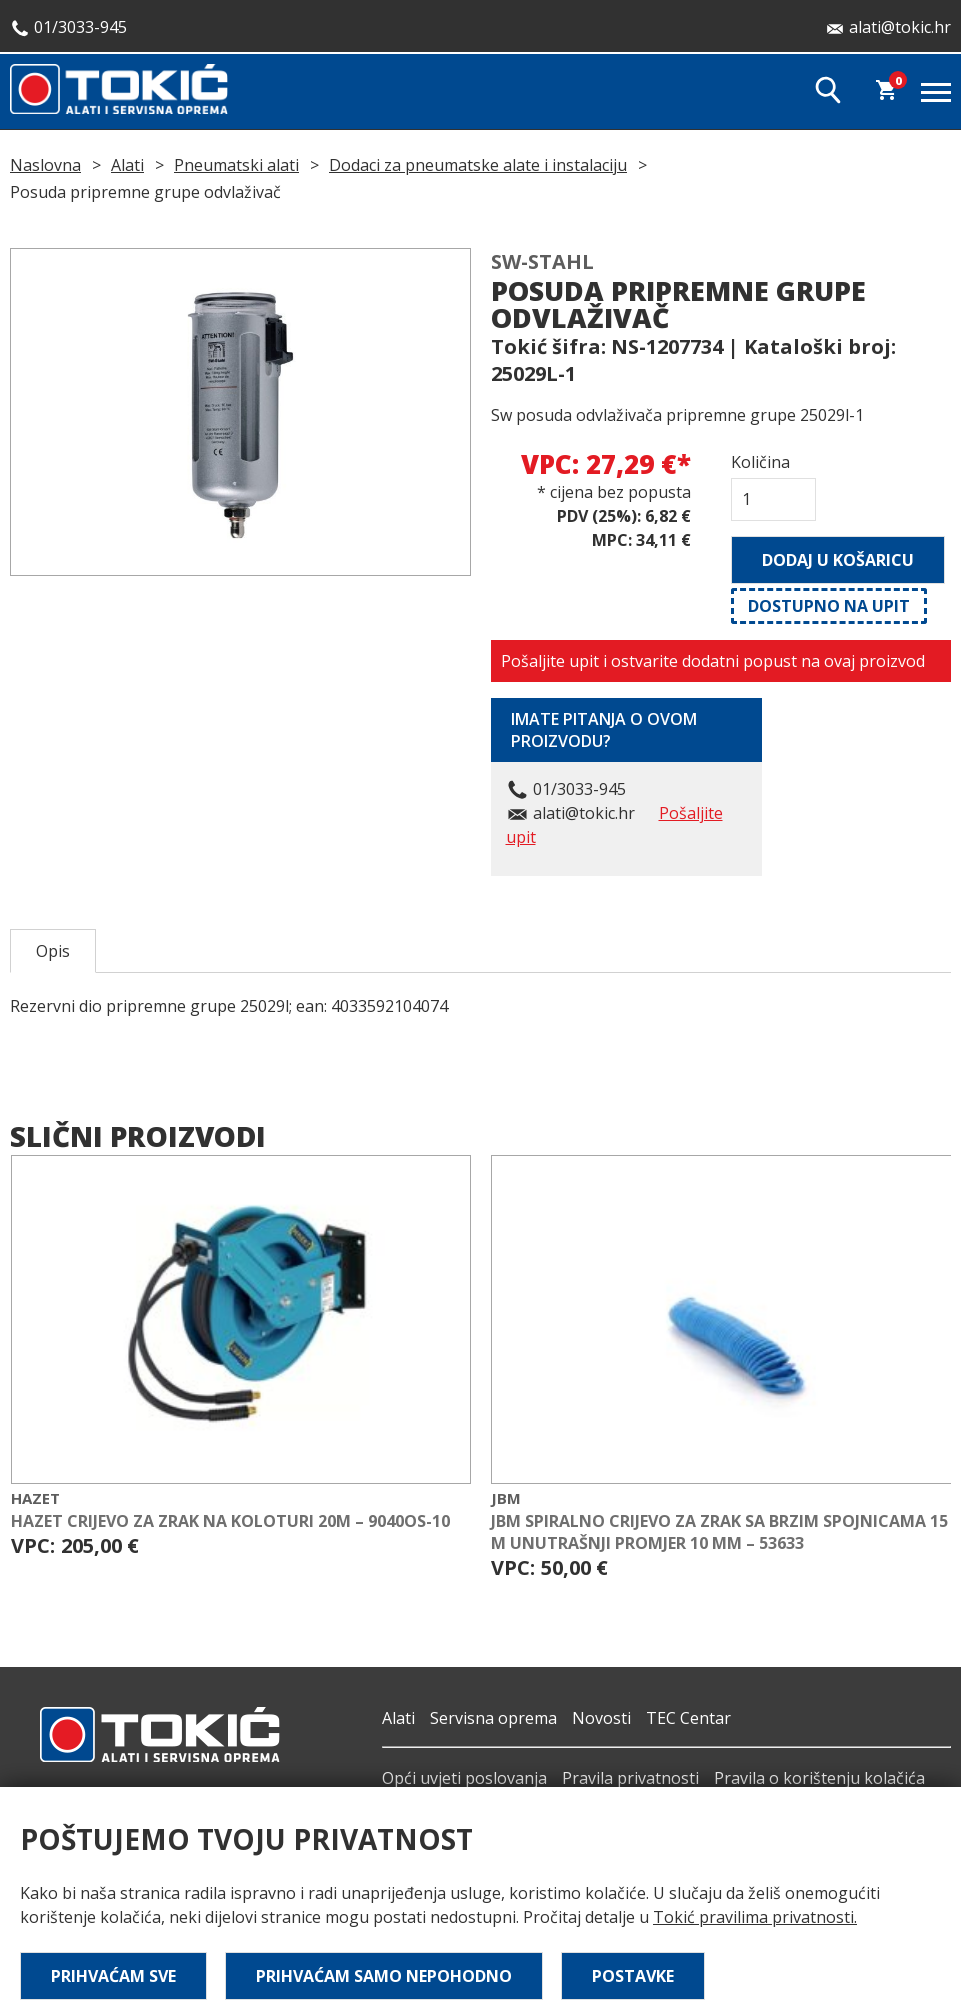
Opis (53, 951)
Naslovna (45, 165)
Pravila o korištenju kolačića (819, 1778)
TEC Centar (688, 1718)
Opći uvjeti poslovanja (464, 1778)
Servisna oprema (493, 1718)
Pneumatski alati (236, 165)
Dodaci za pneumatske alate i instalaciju (478, 165)
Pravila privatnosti (630, 1778)
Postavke (633, 1976)
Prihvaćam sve (113, 1976)
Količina (760, 462)
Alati (127, 165)
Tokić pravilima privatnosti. (755, 1917)
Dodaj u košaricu (838, 560)
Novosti (601, 1718)
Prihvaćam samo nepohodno (384, 1976)
